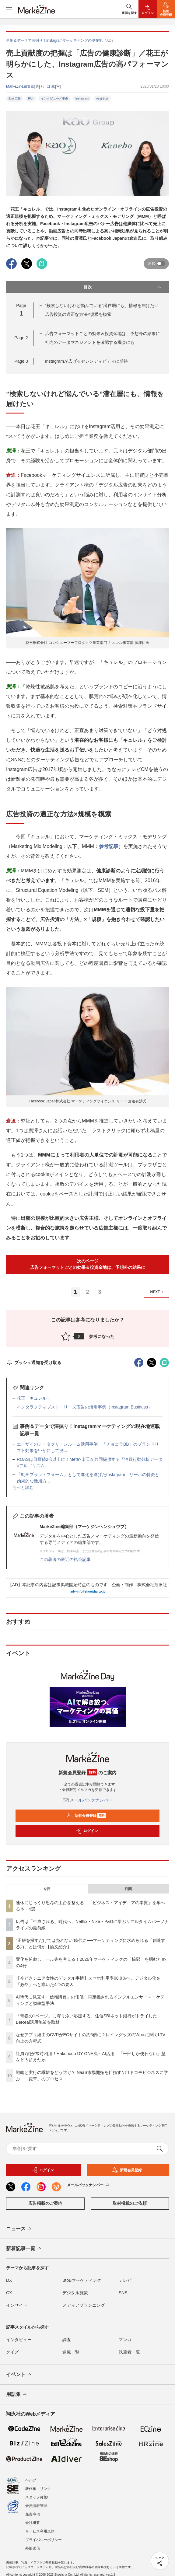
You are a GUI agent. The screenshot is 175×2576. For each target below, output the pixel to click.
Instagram (82, 98)
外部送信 (32, 2543)
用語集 (17, 2395)
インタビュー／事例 (54, 98)
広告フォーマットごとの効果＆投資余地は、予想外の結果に (102, 333)
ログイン (86, 1831)
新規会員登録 (86, 1816)
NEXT (157, 1292)
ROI (30, 98)
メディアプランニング (83, 2305)
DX (9, 2280)
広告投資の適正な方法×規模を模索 (78, 314)
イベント (19, 2375)
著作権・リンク (38, 2483)
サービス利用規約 (39, 2526)
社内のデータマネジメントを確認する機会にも (90, 342)
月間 (128, 1889)
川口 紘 (49, 86)
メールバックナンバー (88, 1800)
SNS (123, 2292)
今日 (47, 1889)
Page (21, 337)
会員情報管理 (36, 2500)
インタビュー (19, 2339)
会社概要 (32, 2517)
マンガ (125, 2339)
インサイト (16, 2305)
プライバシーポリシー (43, 2534)
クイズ (12, 2352)
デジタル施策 (75, 2292)
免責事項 (32, 2509)
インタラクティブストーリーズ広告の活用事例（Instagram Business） (84, 1407)
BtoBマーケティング (81, 2280)
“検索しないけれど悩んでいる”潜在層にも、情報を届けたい (102, 305)
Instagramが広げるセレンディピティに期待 (86, 361)
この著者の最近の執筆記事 (65, 1559)
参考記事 (108, 846)
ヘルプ (30, 2475)
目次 (123, 287)
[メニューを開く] (9, 9)
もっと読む (23, 1487)
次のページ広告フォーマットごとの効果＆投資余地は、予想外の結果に (87, 1264)
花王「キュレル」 (34, 1398)
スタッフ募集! (36, 2492)
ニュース (19, 2229)
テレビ (125, 2280)
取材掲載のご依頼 (130, 2203)
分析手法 (102, 98)
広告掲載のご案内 (45, 2203)
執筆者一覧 (129, 2352)
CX (9, 2292)
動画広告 (15, 98)
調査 (66, 2339)
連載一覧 (70, 2352)
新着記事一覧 (24, 2249)
